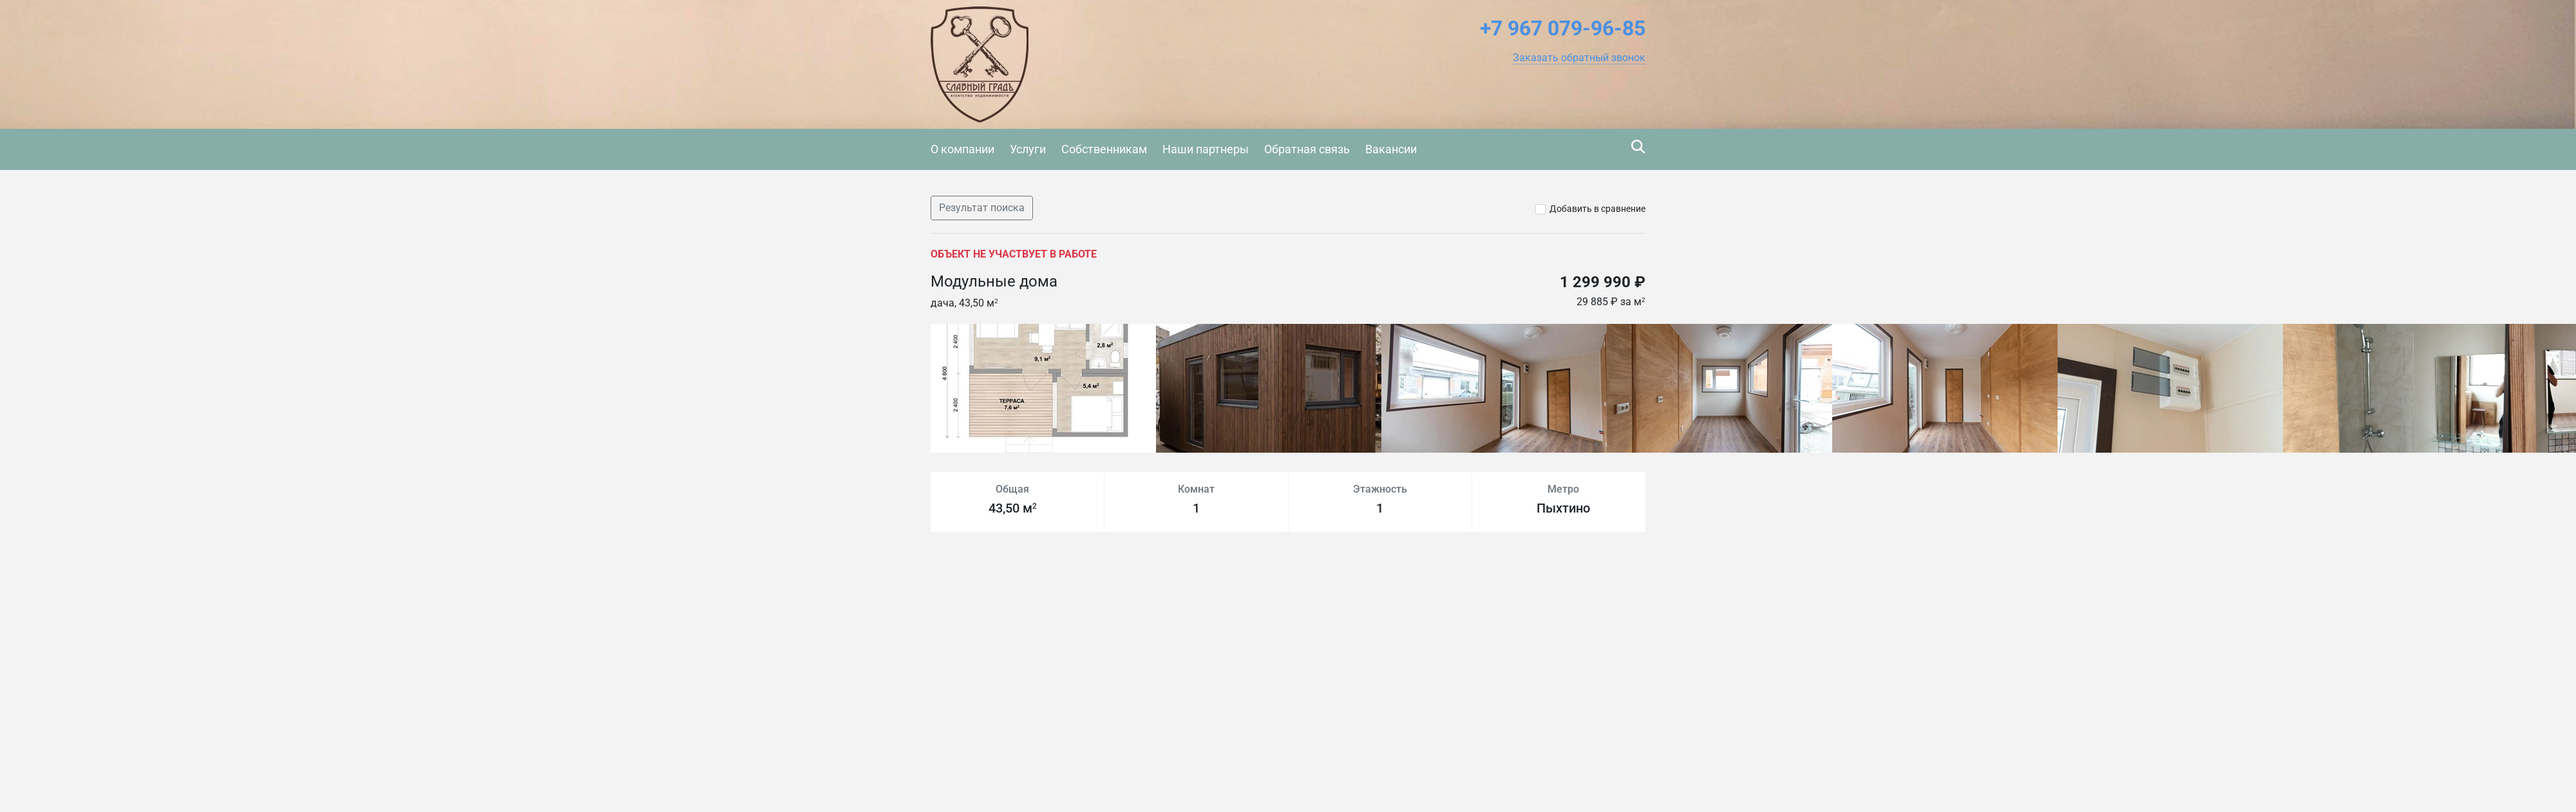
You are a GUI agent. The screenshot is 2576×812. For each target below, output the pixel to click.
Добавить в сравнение (1597, 208)
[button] (1579, 58)
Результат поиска (982, 208)
